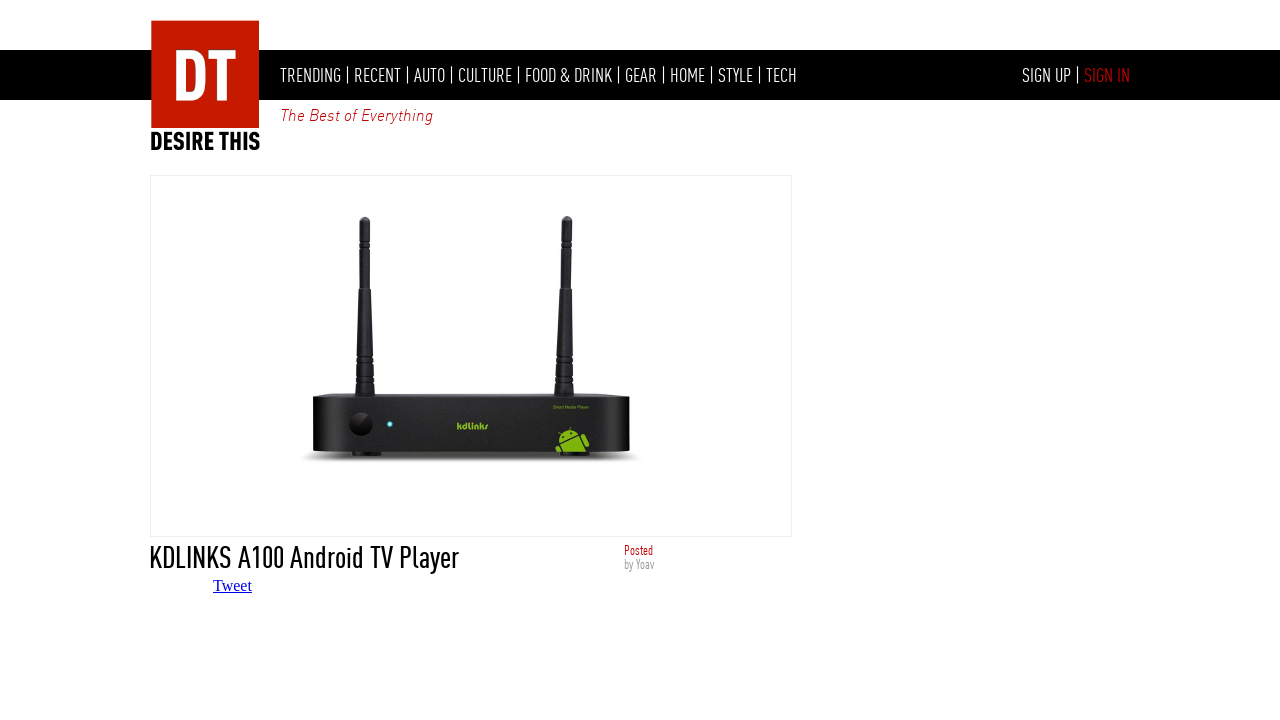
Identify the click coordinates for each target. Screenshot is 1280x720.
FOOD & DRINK (568, 75)
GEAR (641, 75)
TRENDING (310, 75)
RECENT (377, 75)
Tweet (232, 585)
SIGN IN (1107, 75)
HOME (687, 75)
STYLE (735, 75)
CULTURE (485, 75)
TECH (781, 75)
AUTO (429, 75)
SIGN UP (1046, 75)
